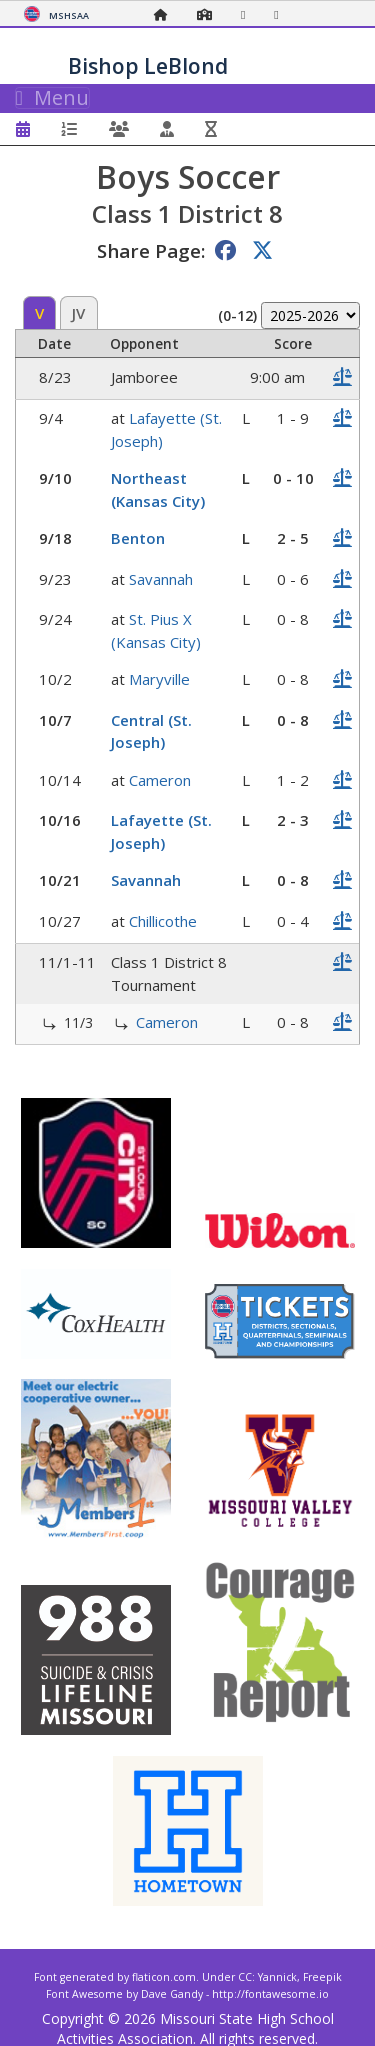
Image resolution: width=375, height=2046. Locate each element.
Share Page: (151, 250)
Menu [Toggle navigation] (52, 98)
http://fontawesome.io (270, 1994)
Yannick (277, 1977)
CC (245, 1977)
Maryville (159, 679)
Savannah (161, 579)
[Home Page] (166, 14)
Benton (138, 538)
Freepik (322, 1977)
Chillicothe (163, 921)
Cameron (160, 780)
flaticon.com (164, 1977)
